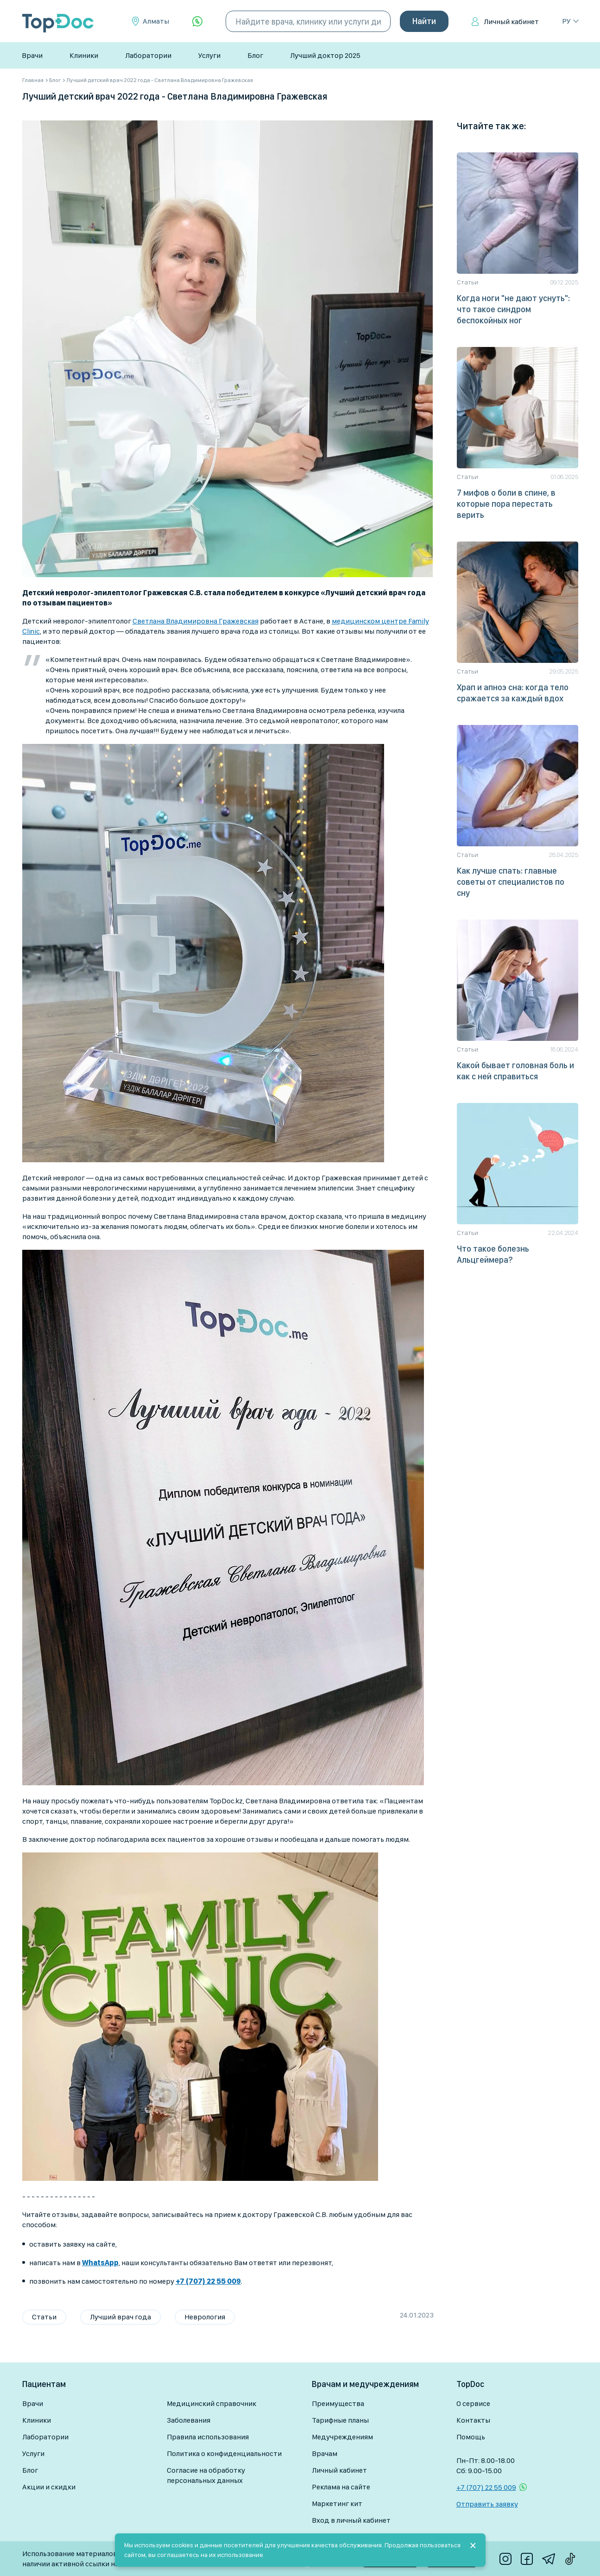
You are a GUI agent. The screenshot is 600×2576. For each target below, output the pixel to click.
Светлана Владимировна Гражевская (196, 621)
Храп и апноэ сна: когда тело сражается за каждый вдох (512, 692)
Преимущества (338, 2403)
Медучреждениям (342, 2436)
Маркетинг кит (337, 2503)
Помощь (470, 2436)
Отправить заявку (487, 2504)
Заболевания (188, 2420)
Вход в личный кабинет (351, 2520)
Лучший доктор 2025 (325, 55)
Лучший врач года (120, 2316)
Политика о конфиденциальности (224, 2453)
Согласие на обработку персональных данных (206, 2475)
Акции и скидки (49, 2486)
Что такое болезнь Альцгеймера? (493, 1254)
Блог (255, 55)
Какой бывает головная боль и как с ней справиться (515, 1070)
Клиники (83, 55)
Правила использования (208, 2436)
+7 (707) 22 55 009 (486, 2487)
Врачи (32, 55)
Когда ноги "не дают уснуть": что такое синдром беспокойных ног (513, 309)
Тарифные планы (340, 2420)
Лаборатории (148, 55)
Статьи (44, 2316)
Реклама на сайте (341, 2486)
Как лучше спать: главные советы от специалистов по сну (510, 882)
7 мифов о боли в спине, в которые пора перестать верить (506, 504)
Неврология (204, 2316)
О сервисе (473, 2403)
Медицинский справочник (211, 2403)
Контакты (473, 2420)
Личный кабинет (511, 21)
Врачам (324, 2453)
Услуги (209, 55)
